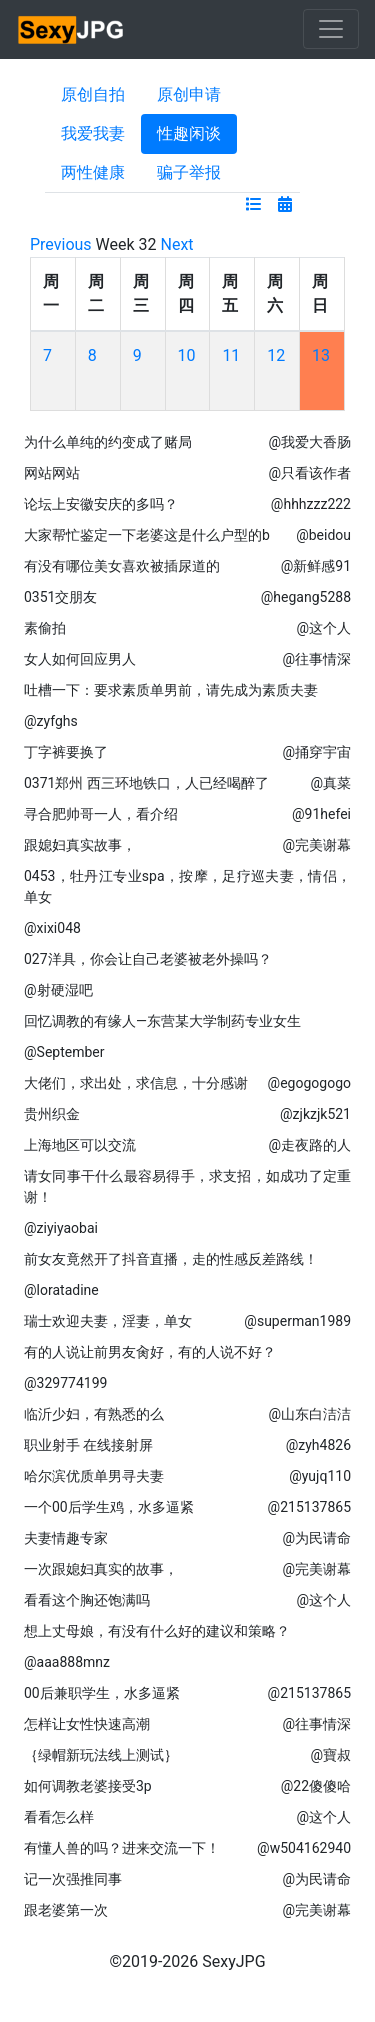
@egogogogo (309, 1083)
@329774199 (65, 1383)
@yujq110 (320, 1476)
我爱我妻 (93, 133)
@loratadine (61, 1290)
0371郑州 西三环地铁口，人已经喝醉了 (146, 783)
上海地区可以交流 (80, 1145)
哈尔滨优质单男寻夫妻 (94, 1476)
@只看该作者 (309, 473)
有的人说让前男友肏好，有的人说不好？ (150, 1352)
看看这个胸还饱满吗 (87, 1600)
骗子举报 (189, 172)
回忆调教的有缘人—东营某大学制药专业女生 (162, 1021)
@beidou (323, 535)
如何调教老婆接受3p (88, 1786)
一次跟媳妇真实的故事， (101, 1569)
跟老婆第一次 (66, 1910)
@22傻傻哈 (316, 1786)
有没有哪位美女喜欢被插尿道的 (122, 566)
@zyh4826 (318, 1445)
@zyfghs (51, 721)
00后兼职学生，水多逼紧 (102, 1693)
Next (177, 244)
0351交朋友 (60, 597)
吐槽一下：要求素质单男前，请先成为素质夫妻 (171, 690)
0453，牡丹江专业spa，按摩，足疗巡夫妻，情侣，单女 (187, 886)
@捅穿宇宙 (316, 752)
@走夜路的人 (309, 1145)
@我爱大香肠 (309, 442)
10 (187, 355)
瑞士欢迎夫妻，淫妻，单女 (108, 1321)
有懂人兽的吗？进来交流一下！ (122, 1848)
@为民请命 (316, 1538)
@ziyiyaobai (61, 1228)
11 (231, 355)
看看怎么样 (59, 1817)
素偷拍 (45, 628)
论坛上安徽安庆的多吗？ (101, 504)
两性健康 (93, 172)
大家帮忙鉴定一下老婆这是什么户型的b (147, 535)
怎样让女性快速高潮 (87, 1724)
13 (321, 355)
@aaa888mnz (67, 1662)
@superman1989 (297, 1321)
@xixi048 (52, 928)
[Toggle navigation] (331, 29)
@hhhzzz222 (311, 504)
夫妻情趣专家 (66, 1538)
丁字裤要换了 (66, 752)
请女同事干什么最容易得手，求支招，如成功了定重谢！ (187, 1186)
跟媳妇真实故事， (80, 845)
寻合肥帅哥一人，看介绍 (101, 814)
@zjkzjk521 (315, 1114)
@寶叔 (330, 1755)
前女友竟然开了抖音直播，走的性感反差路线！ (171, 1259)
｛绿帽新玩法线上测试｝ (101, 1755)
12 (276, 355)
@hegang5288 (306, 597)
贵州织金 (52, 1114)
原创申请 (189, 94)
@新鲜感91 (316, 566)
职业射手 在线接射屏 (88, 1445)
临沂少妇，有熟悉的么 (94, 1414)
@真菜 (330, 783)
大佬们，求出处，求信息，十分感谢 (136, 1083)
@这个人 (323, 628)
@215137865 (309, 1507)
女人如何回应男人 (80, 659)
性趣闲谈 (189, 133)
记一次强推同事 (73, 1879)
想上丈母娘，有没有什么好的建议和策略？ (157, 1631)
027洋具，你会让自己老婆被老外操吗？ (148, 959)
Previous (61, 244)
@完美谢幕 (316, 845)
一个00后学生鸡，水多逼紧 (109, 1507)
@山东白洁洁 (309, 1414)
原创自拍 (93, 94)
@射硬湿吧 (58, 990)
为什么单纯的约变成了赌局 (108, 442)
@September (64, 1052)
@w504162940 (304, 1848)
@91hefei (321, 814)
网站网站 (52, 473)
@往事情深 (316, 659)
